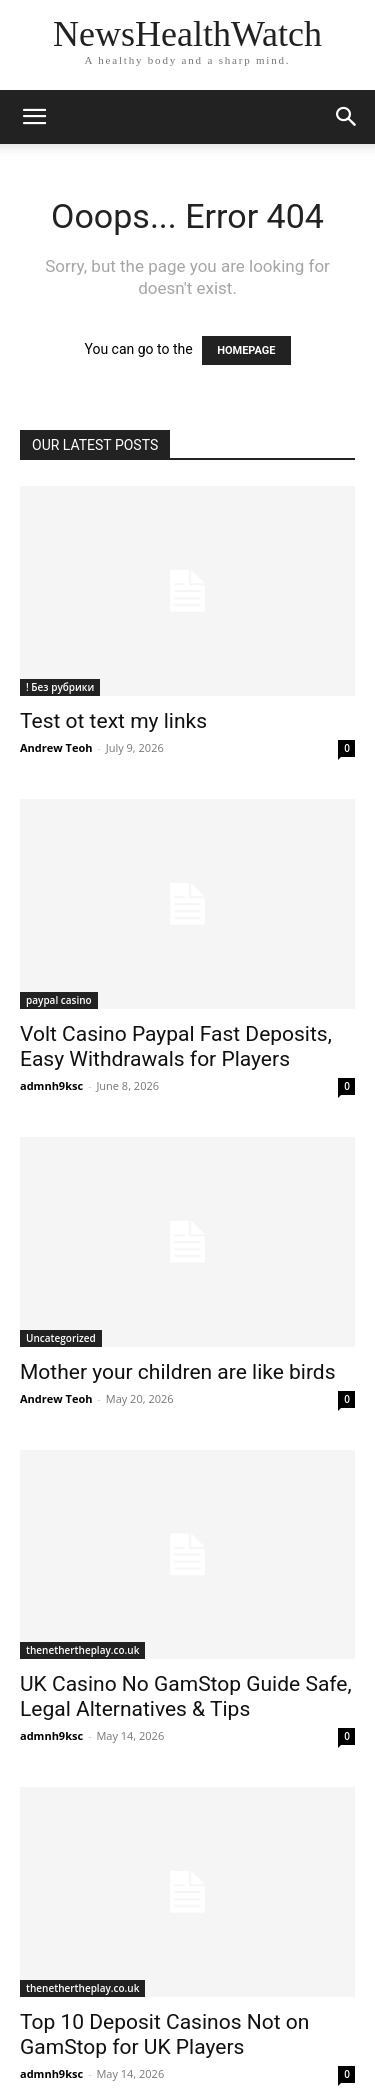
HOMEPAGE (246, 350)
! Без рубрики (60, 687)
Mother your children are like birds (178, 1372)
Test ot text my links (113, 721)
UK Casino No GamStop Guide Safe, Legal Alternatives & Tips (186, 1696)
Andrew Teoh (56, 747)
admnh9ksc (51, 1085)
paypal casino (59, 1000)
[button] (34, 117)
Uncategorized (61, 1338)
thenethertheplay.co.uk (82, 1650)
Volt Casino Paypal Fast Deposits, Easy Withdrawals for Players (176, 1046)
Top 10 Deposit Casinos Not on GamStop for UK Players (164, 2034)
